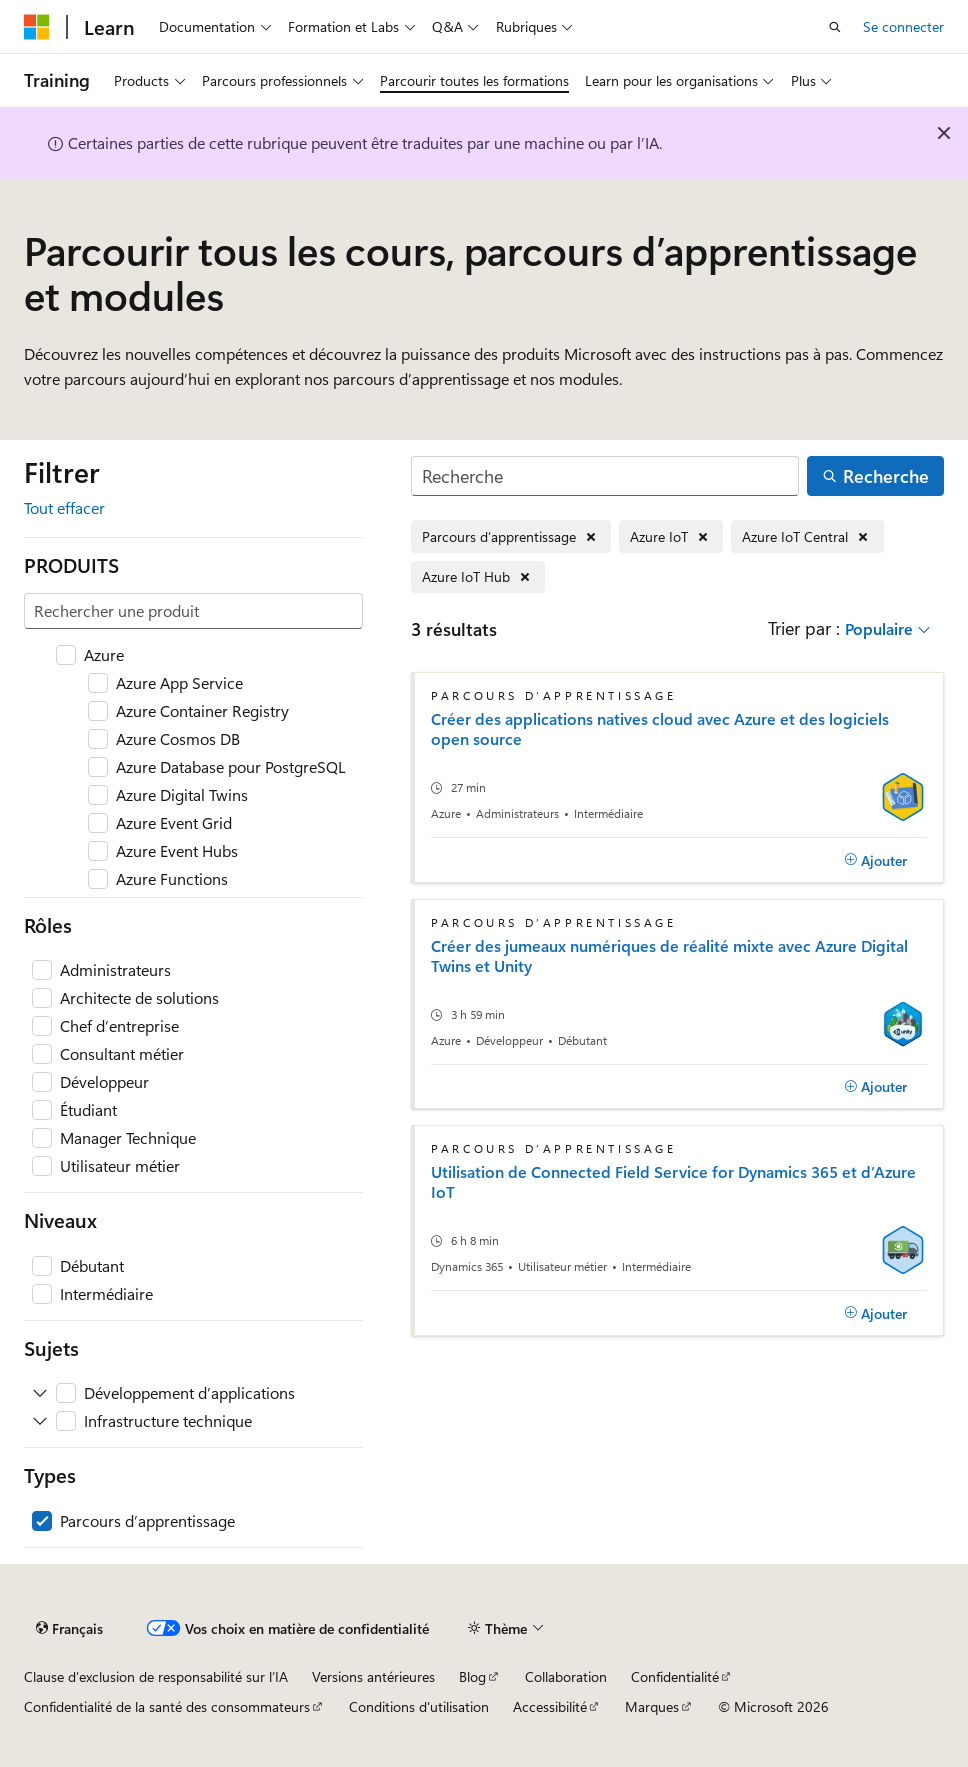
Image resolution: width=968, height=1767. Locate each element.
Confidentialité (675, 1676)
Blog (472, 1676)
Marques (652, 1706)
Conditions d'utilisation (419, 1706)
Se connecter (903, 26)
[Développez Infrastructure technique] (40, 1421)
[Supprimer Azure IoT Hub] (478, 577)
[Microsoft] (37, 27)
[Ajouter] (876, 860)
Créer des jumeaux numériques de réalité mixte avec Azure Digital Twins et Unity (669, 956)
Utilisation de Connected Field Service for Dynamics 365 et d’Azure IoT (673, 1182)
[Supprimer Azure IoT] (671, 536)
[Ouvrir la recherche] (835, 27)
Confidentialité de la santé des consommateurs (167, 1706)
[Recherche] (605, 476)
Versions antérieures (373, 1676)
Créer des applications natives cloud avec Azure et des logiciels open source (660, 729)
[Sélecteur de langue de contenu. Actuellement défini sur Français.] (69, 1629)
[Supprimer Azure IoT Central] (807, 536)
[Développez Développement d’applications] (40, 1393)
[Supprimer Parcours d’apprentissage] (511, 536)
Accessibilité (550, 1706)
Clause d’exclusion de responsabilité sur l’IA (156, 1676)
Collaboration (566, 1676)
